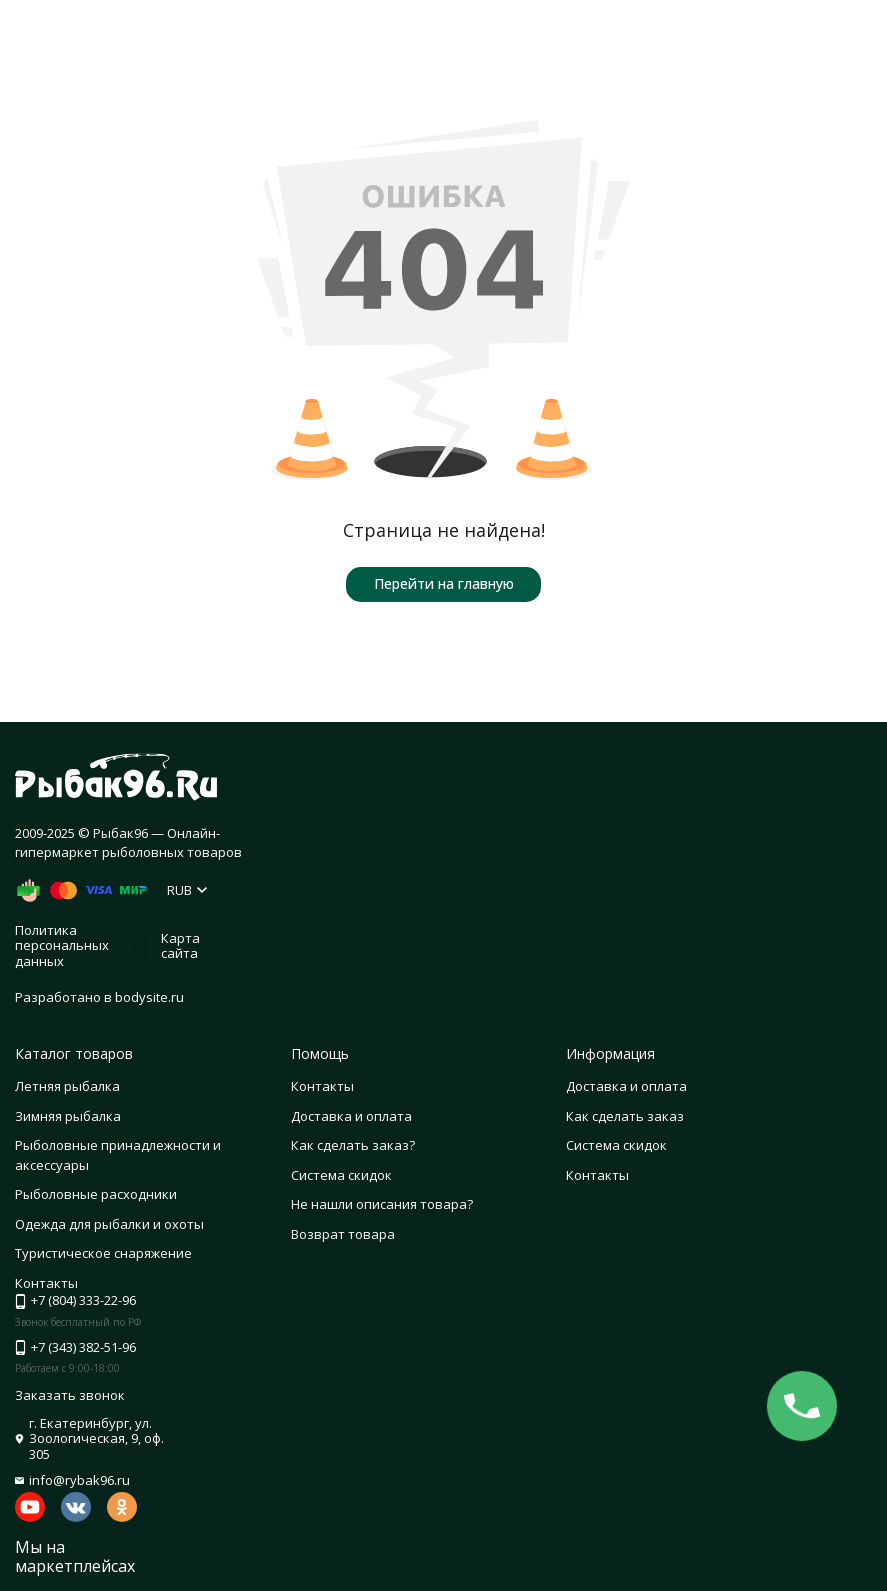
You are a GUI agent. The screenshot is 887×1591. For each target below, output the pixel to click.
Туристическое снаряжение (103, 1253)
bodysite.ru (149, 997)
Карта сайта (180, 946)
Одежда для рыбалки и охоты (109, 1224)
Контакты (322, 1086)
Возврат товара (343, 1234)
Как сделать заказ (625, 1116)
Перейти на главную (444, 583)
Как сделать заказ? (353, 1145)
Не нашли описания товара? (382, 1204)
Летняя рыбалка (67, 1086)
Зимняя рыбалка (68, 1116)
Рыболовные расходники (96, 1194)
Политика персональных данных (62, 945)
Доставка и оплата (351, 1116)
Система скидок (341, 1175)
